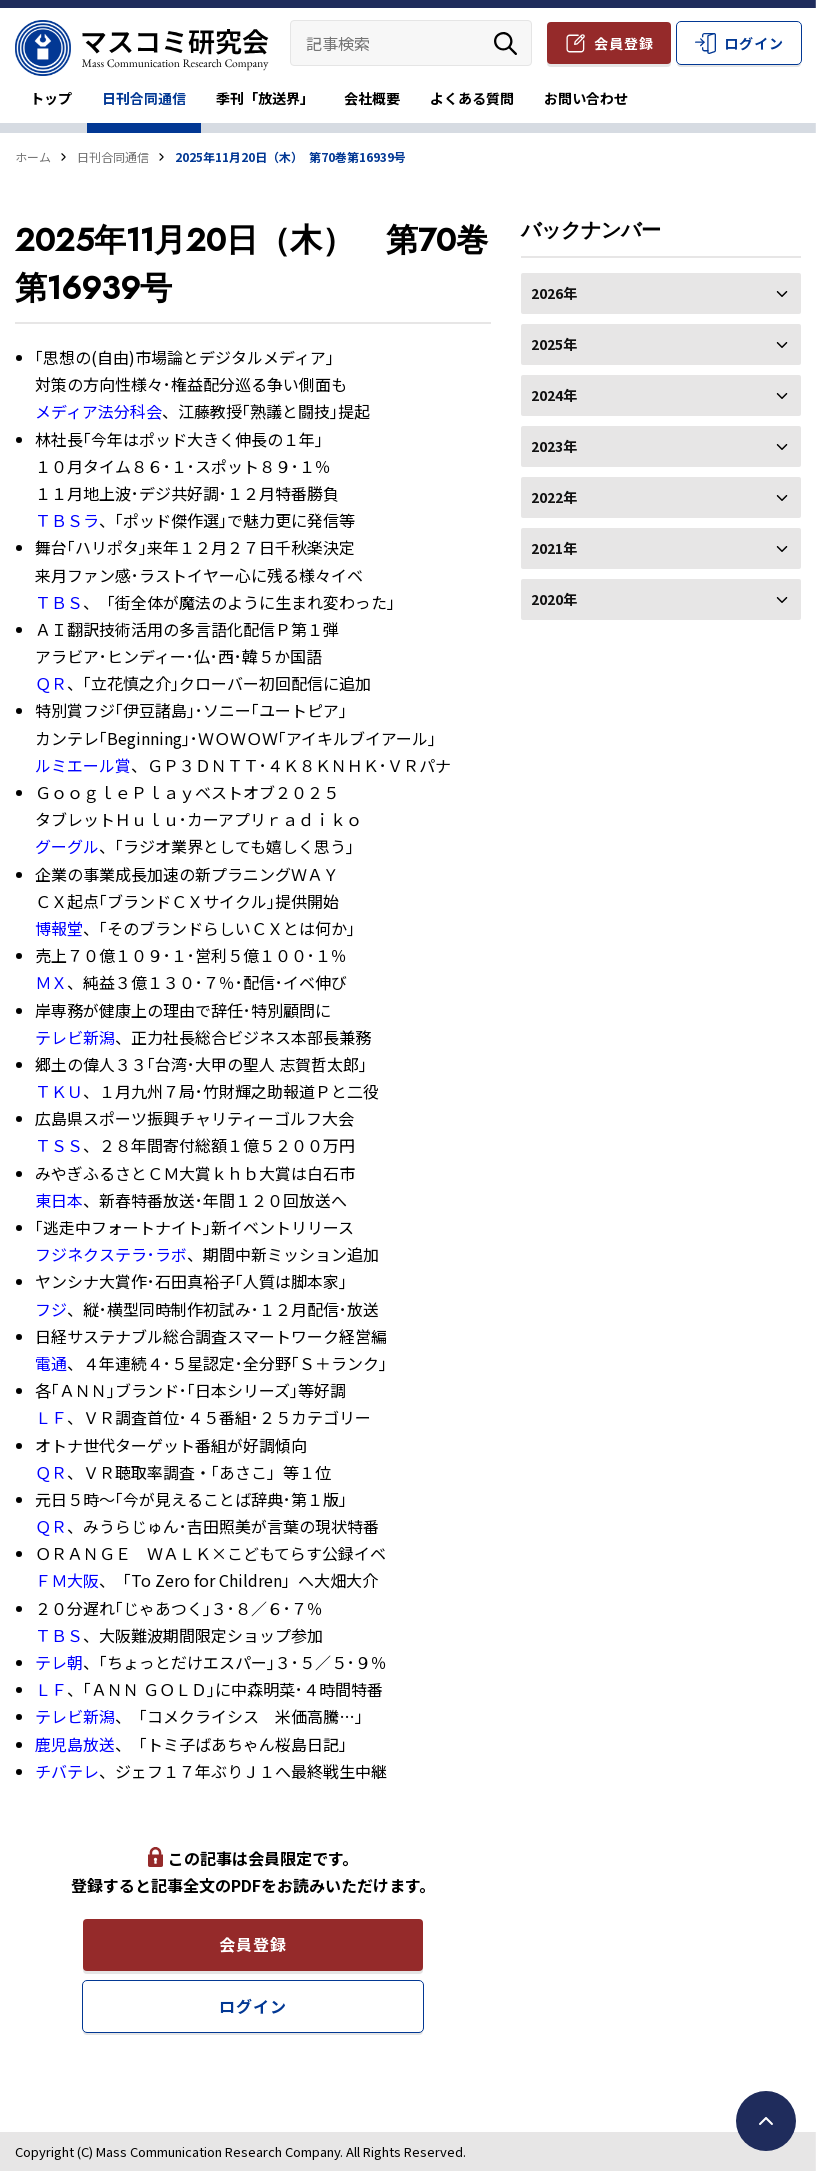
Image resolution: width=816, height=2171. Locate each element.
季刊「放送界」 (265, 98)
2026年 (661, 293)
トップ (51, 98)
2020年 (661, 599)
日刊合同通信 (144, 98)
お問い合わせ (586, 98)
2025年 (661, 344)
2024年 (661, 395)
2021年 (661, 548)
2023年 (661, 446)
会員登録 (624, 43)
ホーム (33, 156)
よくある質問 (472, 98)
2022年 (661, 497)
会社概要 (372, 98)
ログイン (754, 43)
